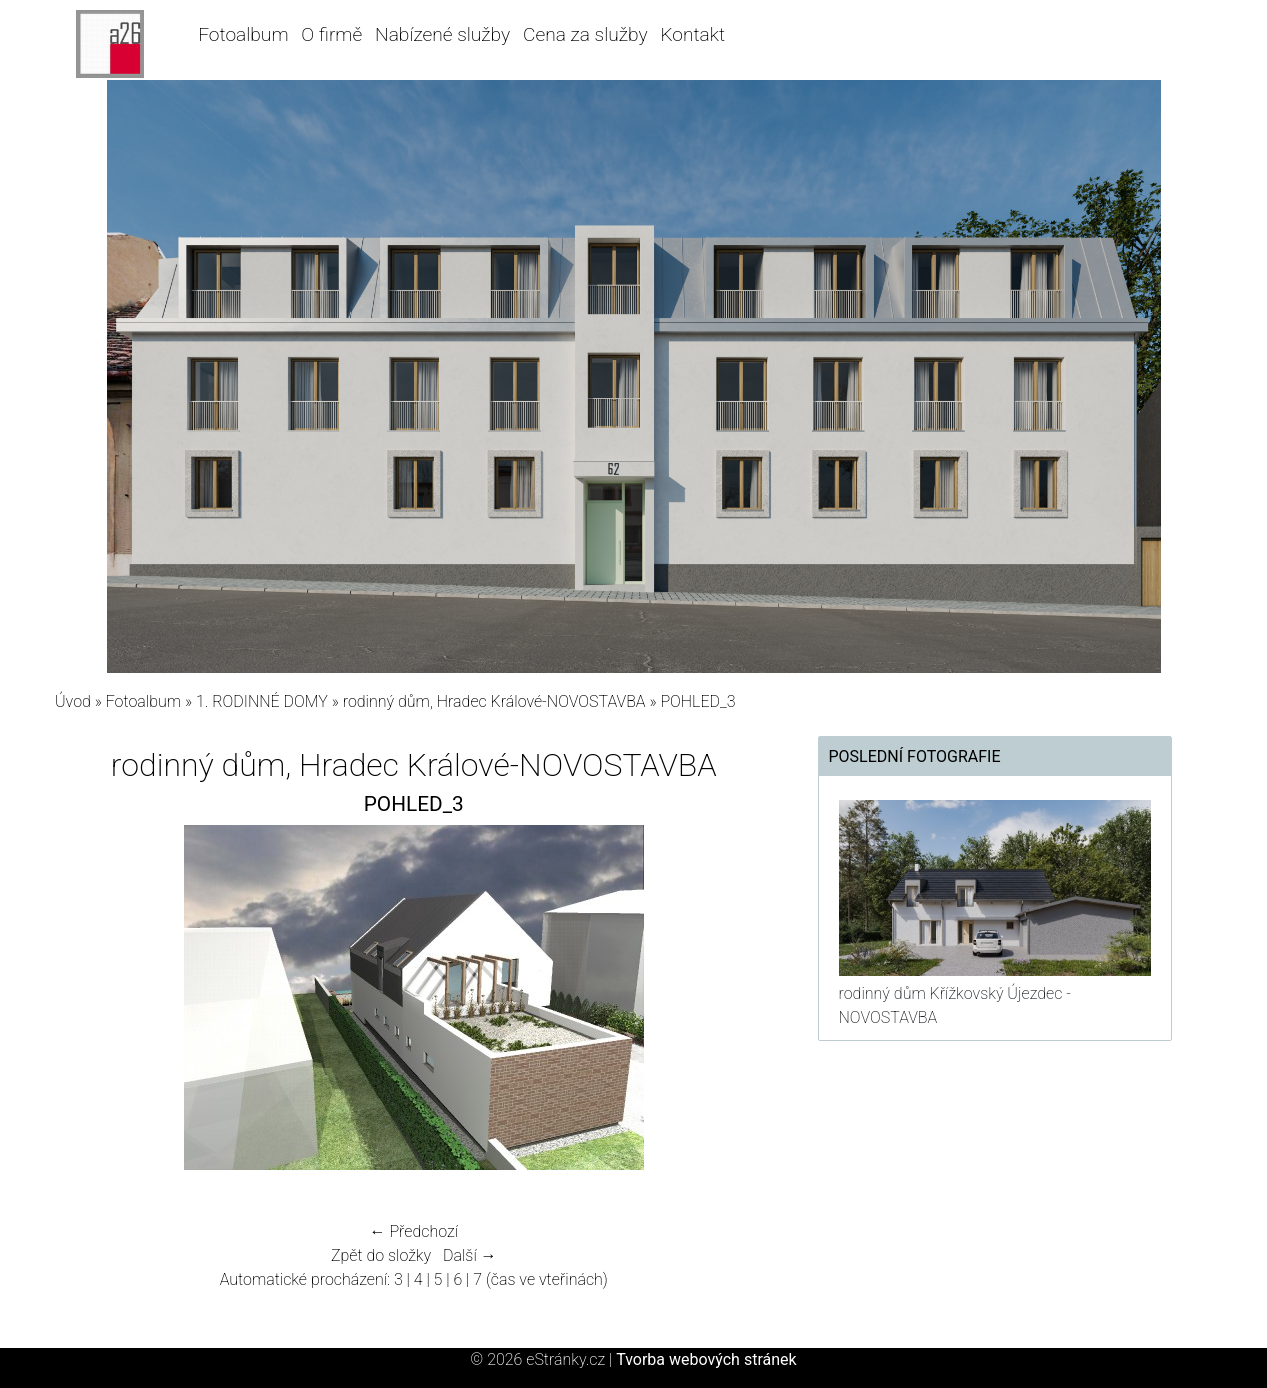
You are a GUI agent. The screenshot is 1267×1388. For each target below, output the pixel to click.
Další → (470, 1255)
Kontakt (692, 34)
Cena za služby (585, 34)
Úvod (73, 701)
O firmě (331, 34)
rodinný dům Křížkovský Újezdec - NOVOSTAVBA (955, 1005)
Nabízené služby (442, 34)
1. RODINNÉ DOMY (264, 701)
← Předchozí (414, 1231)
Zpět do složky (381, 1255)
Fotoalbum (243, 34)
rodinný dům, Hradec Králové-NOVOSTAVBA (494, 701)
